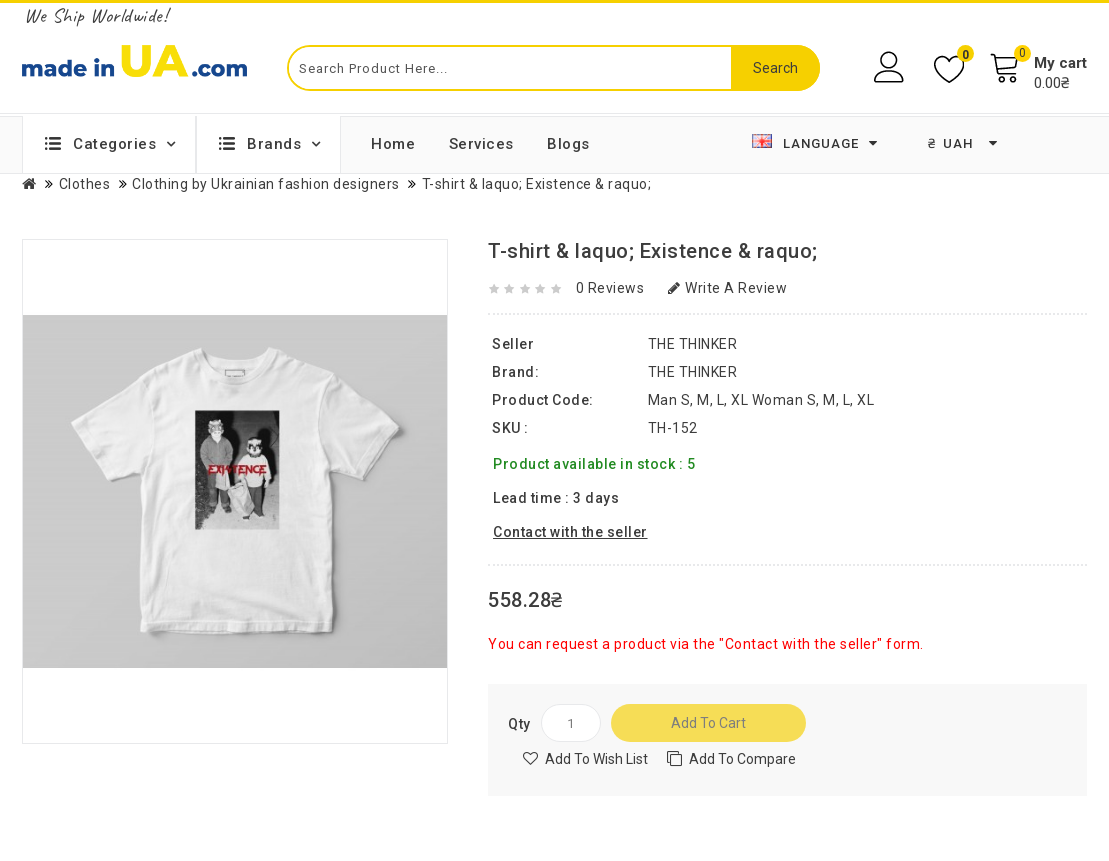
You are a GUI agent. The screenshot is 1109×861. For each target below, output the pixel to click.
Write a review (728, 288)
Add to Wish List (596, 759)
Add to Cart (708, 723)
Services (481, 144)
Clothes (85, 184)
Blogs (568, 144)
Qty (519, 724)
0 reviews (610, 288)
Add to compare (742, 759)
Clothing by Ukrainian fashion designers (266, 184)
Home (393, 144)
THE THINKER (693, 372)
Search (775, 68)
